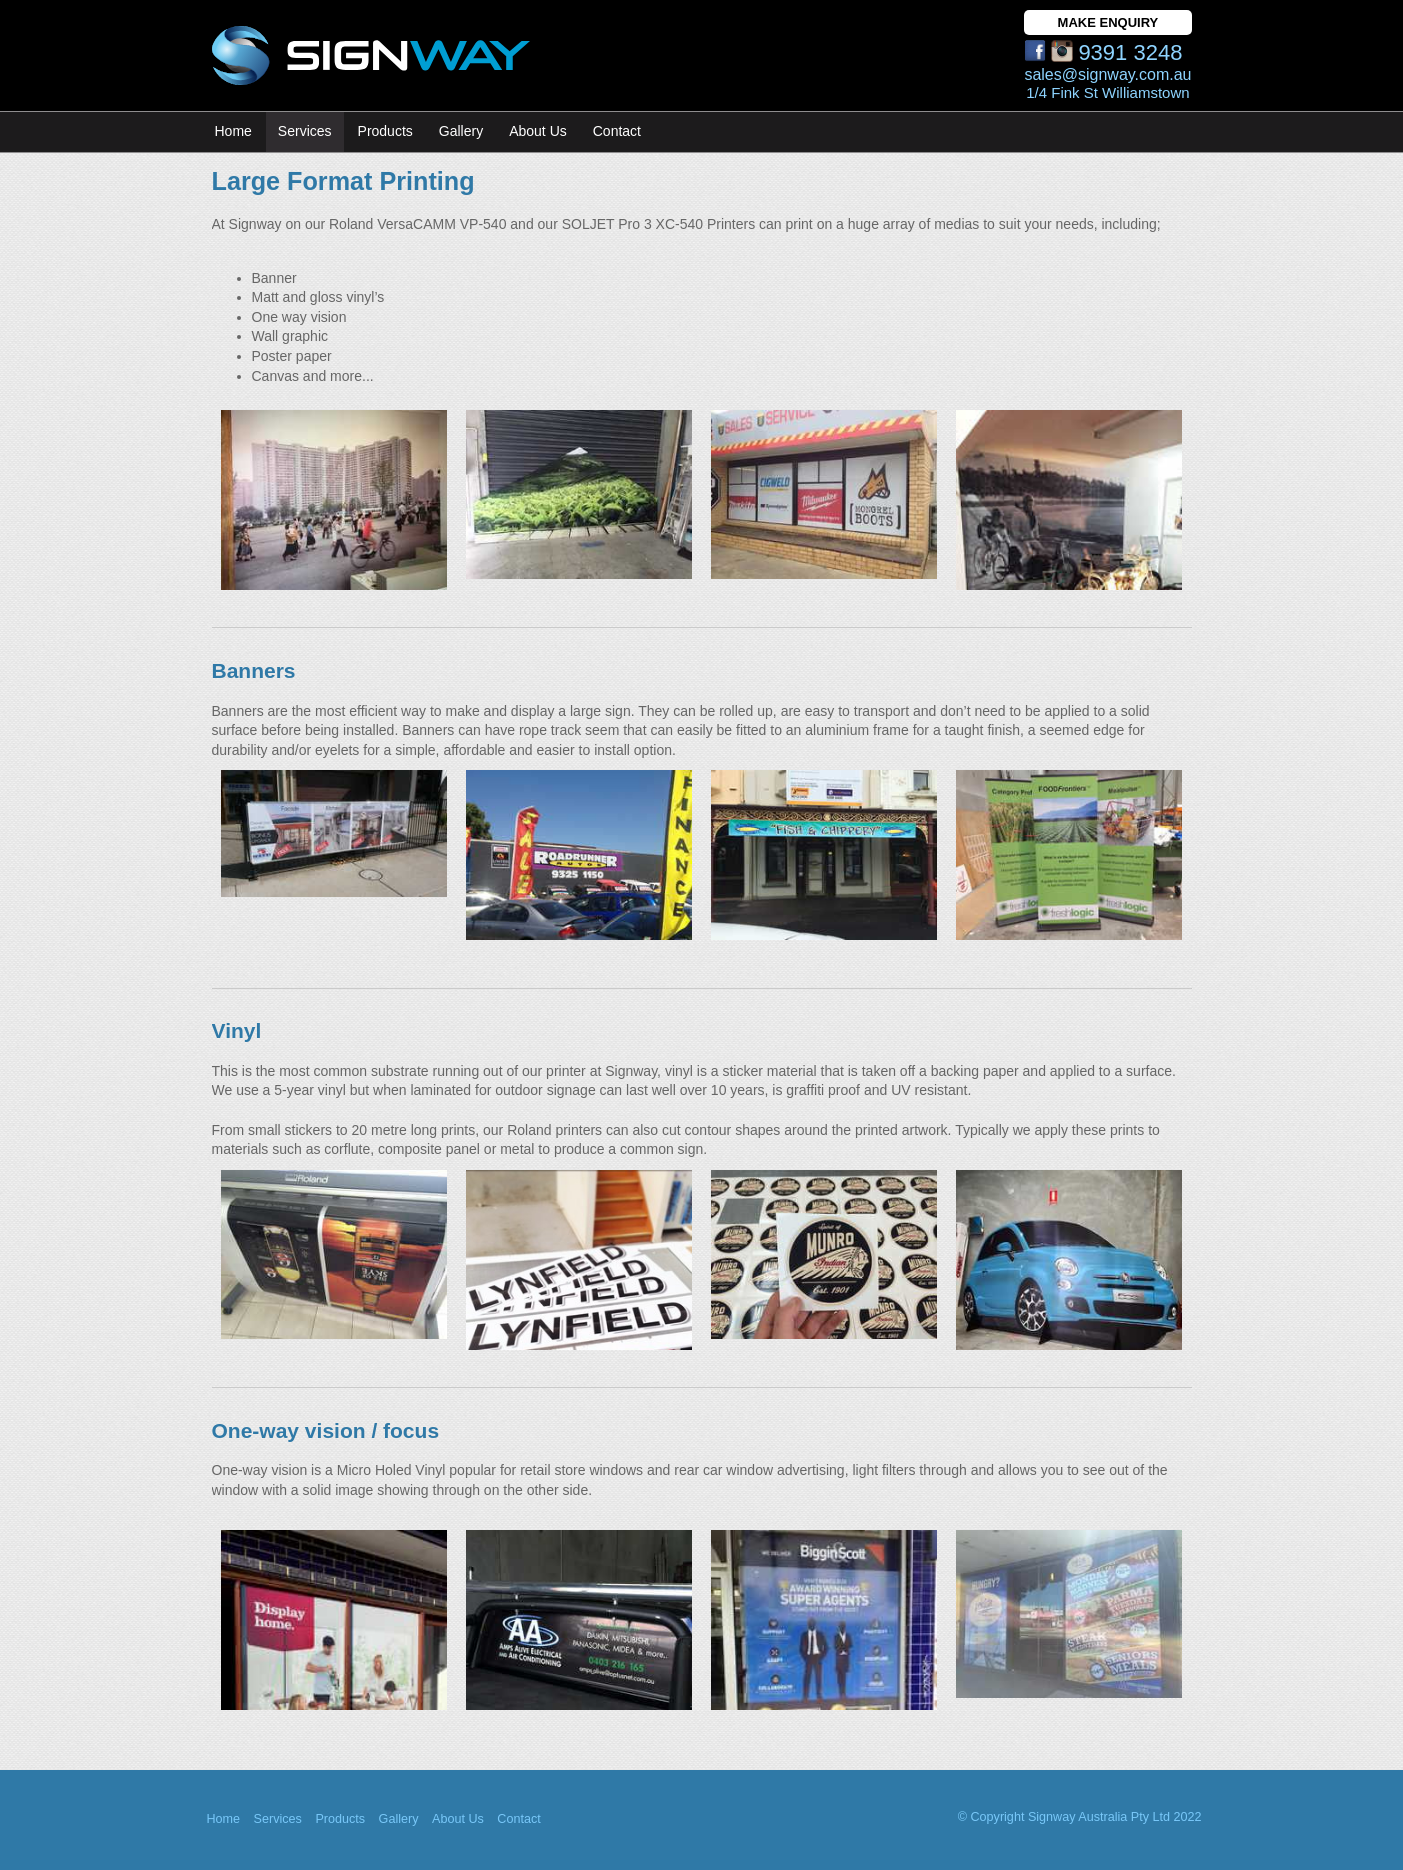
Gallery (399, 1819)
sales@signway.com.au (1107, 74)
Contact (617, 131)
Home (233, 131)
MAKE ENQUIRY (1108, 22)
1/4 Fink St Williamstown (1107, 92)
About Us (458, 1819)
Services (305, 131)
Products (385, 131)
